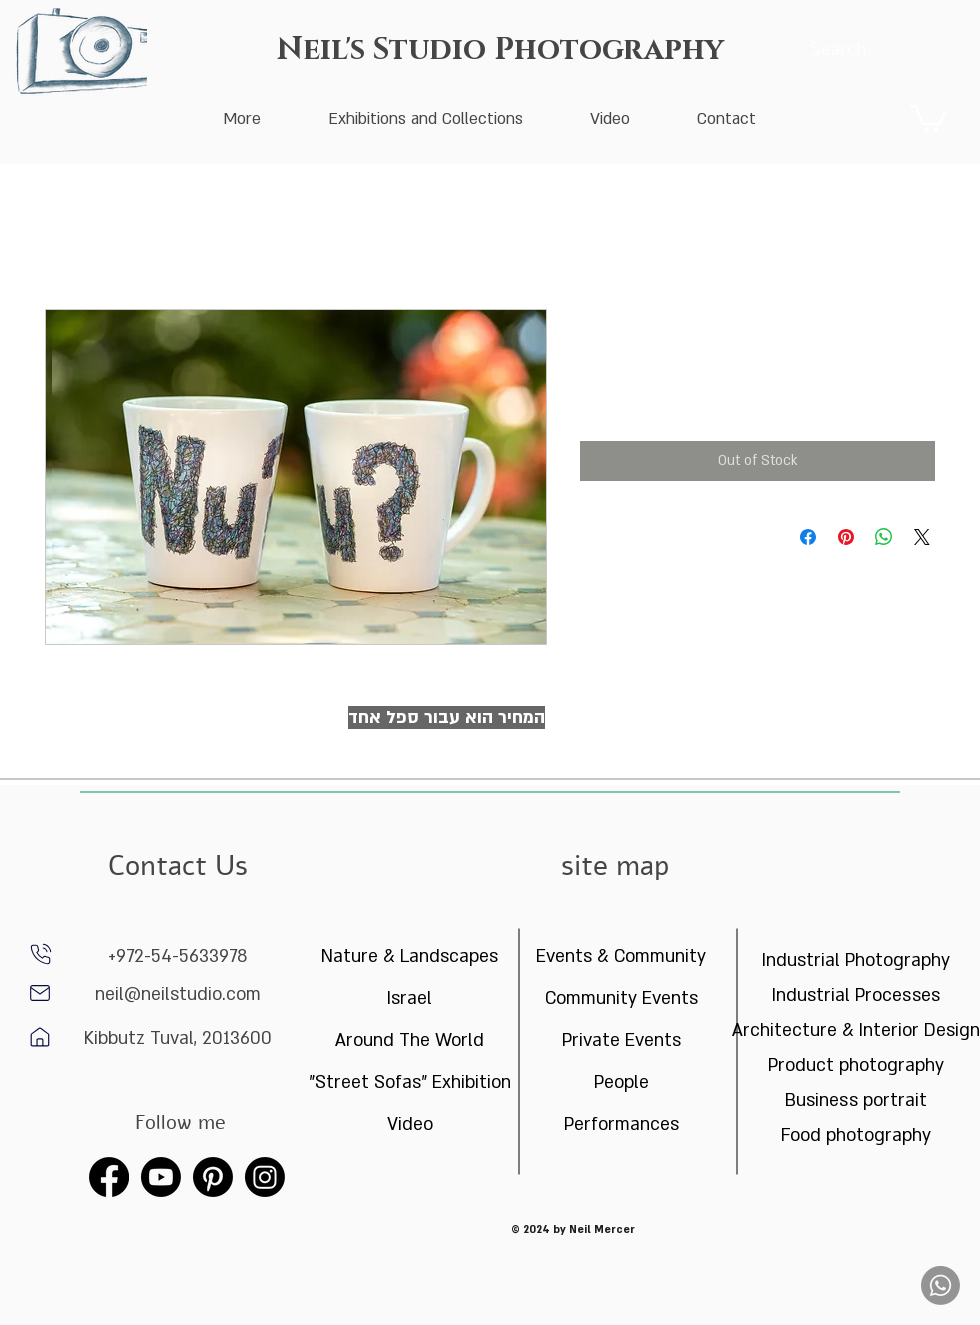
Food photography (856, 1135)
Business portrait (856, 1100)
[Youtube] (161, 1177)
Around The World (409, 1040)
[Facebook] (109, 1177)
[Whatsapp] (940, 1285)
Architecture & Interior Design (855, 1030)
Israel (409, 998)
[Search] (838, 50)
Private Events (621, 1040)
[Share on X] (922, 537)
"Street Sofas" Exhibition (409, 1082)
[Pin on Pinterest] (846, 537)
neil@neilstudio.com (178, 994)
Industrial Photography (856, 960)
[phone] (41, 954)
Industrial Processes (856, 995)
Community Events (621, 998)
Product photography (856, 1065)
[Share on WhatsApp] (884, 537)
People (621, 1082)
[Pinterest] (213, 1177)
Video (410, 1124)
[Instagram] (265, 1177)
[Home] (40, 993)
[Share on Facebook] (808, 537)
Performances (621, 1124)
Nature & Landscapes (409, 956)
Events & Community (621, 956)
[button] (928, 117)
